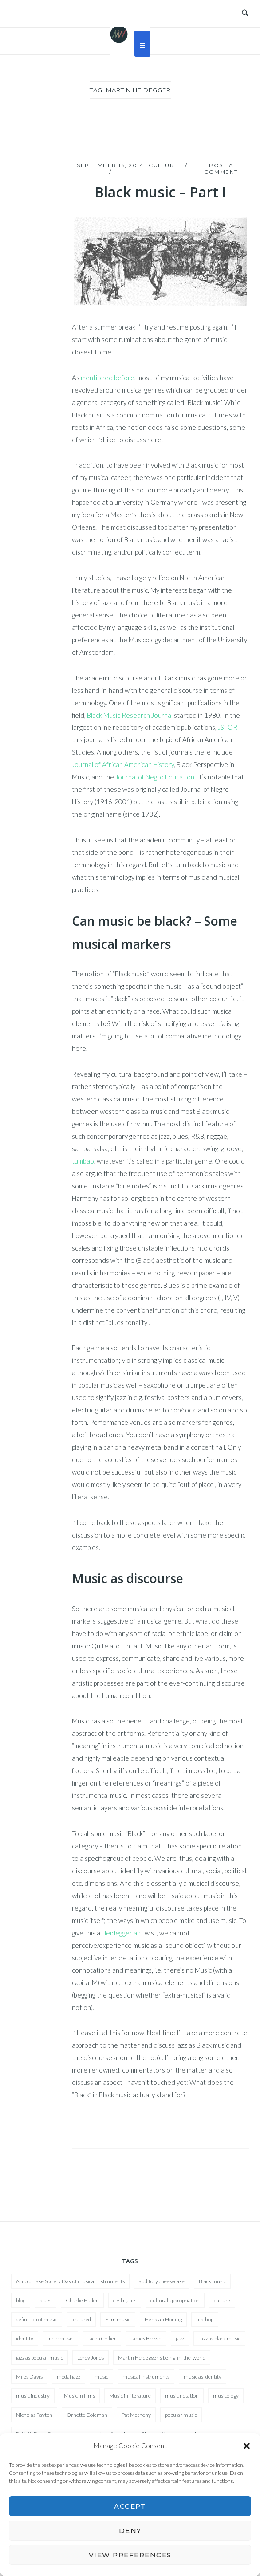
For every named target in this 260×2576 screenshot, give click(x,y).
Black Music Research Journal (130, 715)
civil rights (124, 2300)
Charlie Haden (82, 2300)
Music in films (79, 2395)
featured (81, 2319)
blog (20, 2300)
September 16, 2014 (110, 165)
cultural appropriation (175, 2300)
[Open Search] (245, 13)
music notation (182, 2395)
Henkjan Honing (163, 2319)
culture (222, 2300)
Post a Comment (221, 168)
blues (45, 2300)
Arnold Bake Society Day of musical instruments (70, 2281)
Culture (164, 165)
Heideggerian (121, 1933)
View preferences (130, 2555)
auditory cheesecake (162, 2281)
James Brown (146, 2338)
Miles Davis (29, 2376)
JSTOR (227, 727)
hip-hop (204, 2319)
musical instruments (145, 2376)
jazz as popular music (39, 2357)
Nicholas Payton (34, 2414)
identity (24, 2338)
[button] (246, 2446)
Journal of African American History (123, 764)
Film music (117, 2319)
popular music (181, 2414)
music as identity (202, 2376)
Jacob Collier (101, 2338)
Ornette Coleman (87, 2414)
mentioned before (107, 377)
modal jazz (68, 2376)
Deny (130, 2530)
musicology (226, 2395)
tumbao (83, 1161)
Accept (130, 2506)
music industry (33, 2395)
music (101, 2376)
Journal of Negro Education (154, 777)
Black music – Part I (160, 191)
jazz (180, 2338)
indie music (60, 2338)
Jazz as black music (219, 2338)
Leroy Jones (90, 2357)
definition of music (36, 2319)
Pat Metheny (136, 2414)
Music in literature (130, 2395)
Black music (212, 2281)
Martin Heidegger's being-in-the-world (161, 2357)
